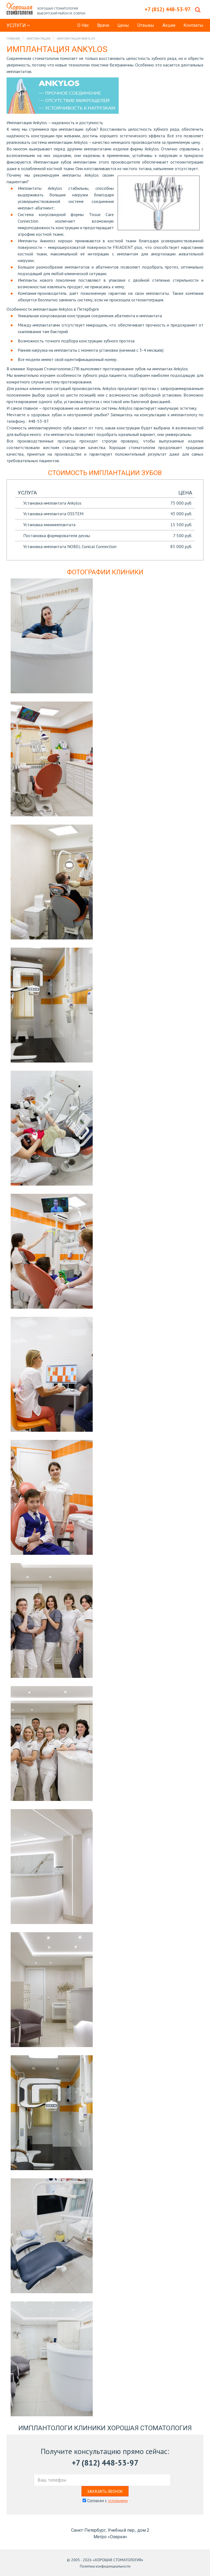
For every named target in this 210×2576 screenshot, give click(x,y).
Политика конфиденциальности (105, 2566)
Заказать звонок (105, 2491)
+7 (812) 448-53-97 (105, 2463)
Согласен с (105, 2500)
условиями (118, 2500)
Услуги (18, 25)
